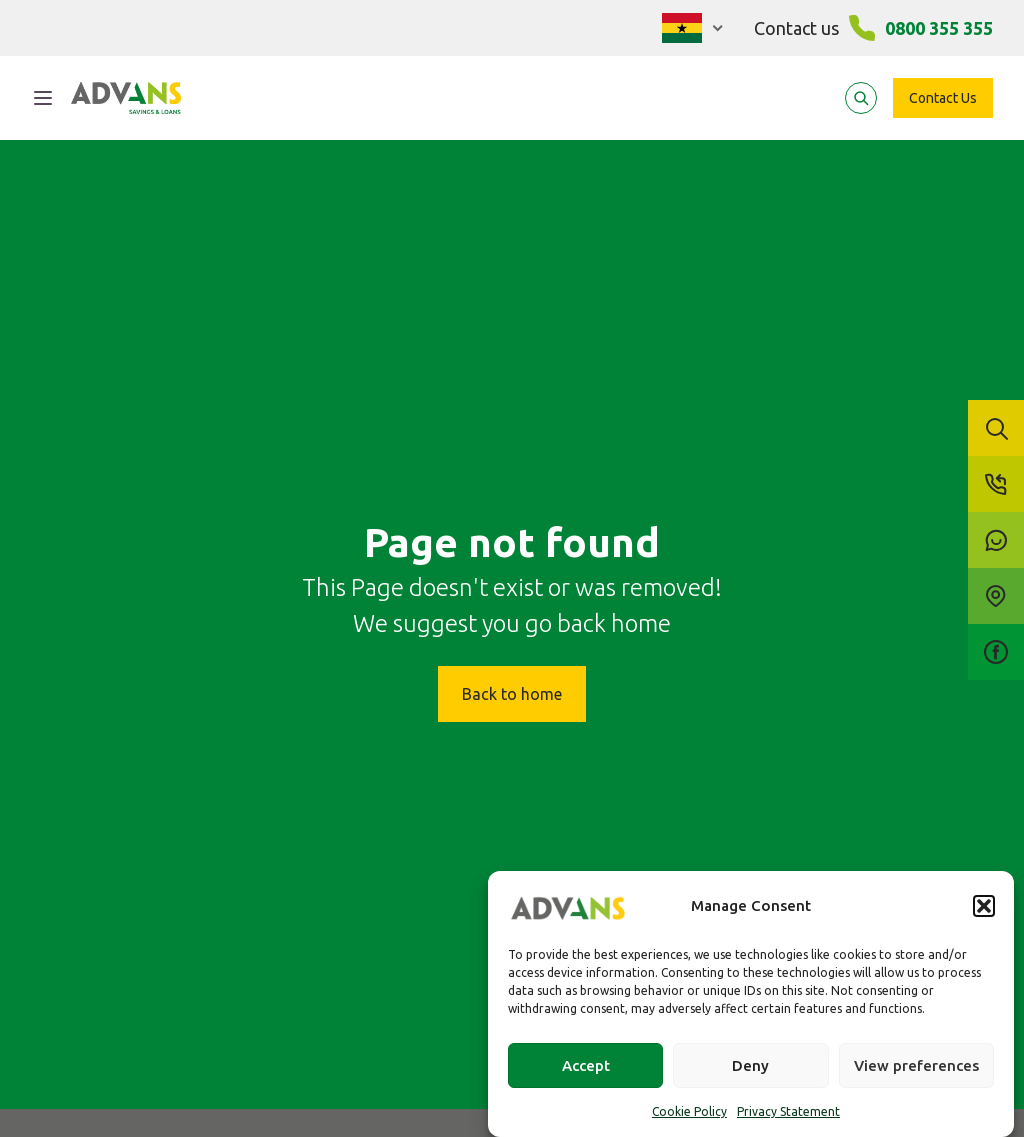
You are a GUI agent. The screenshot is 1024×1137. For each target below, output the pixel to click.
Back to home (512, 694)
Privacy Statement (788, 1111)
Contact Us (943, 98)
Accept (586, 1065)
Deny (750, 1065)
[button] (984, 906)
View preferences (916, 1065)
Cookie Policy (689, 1111)
